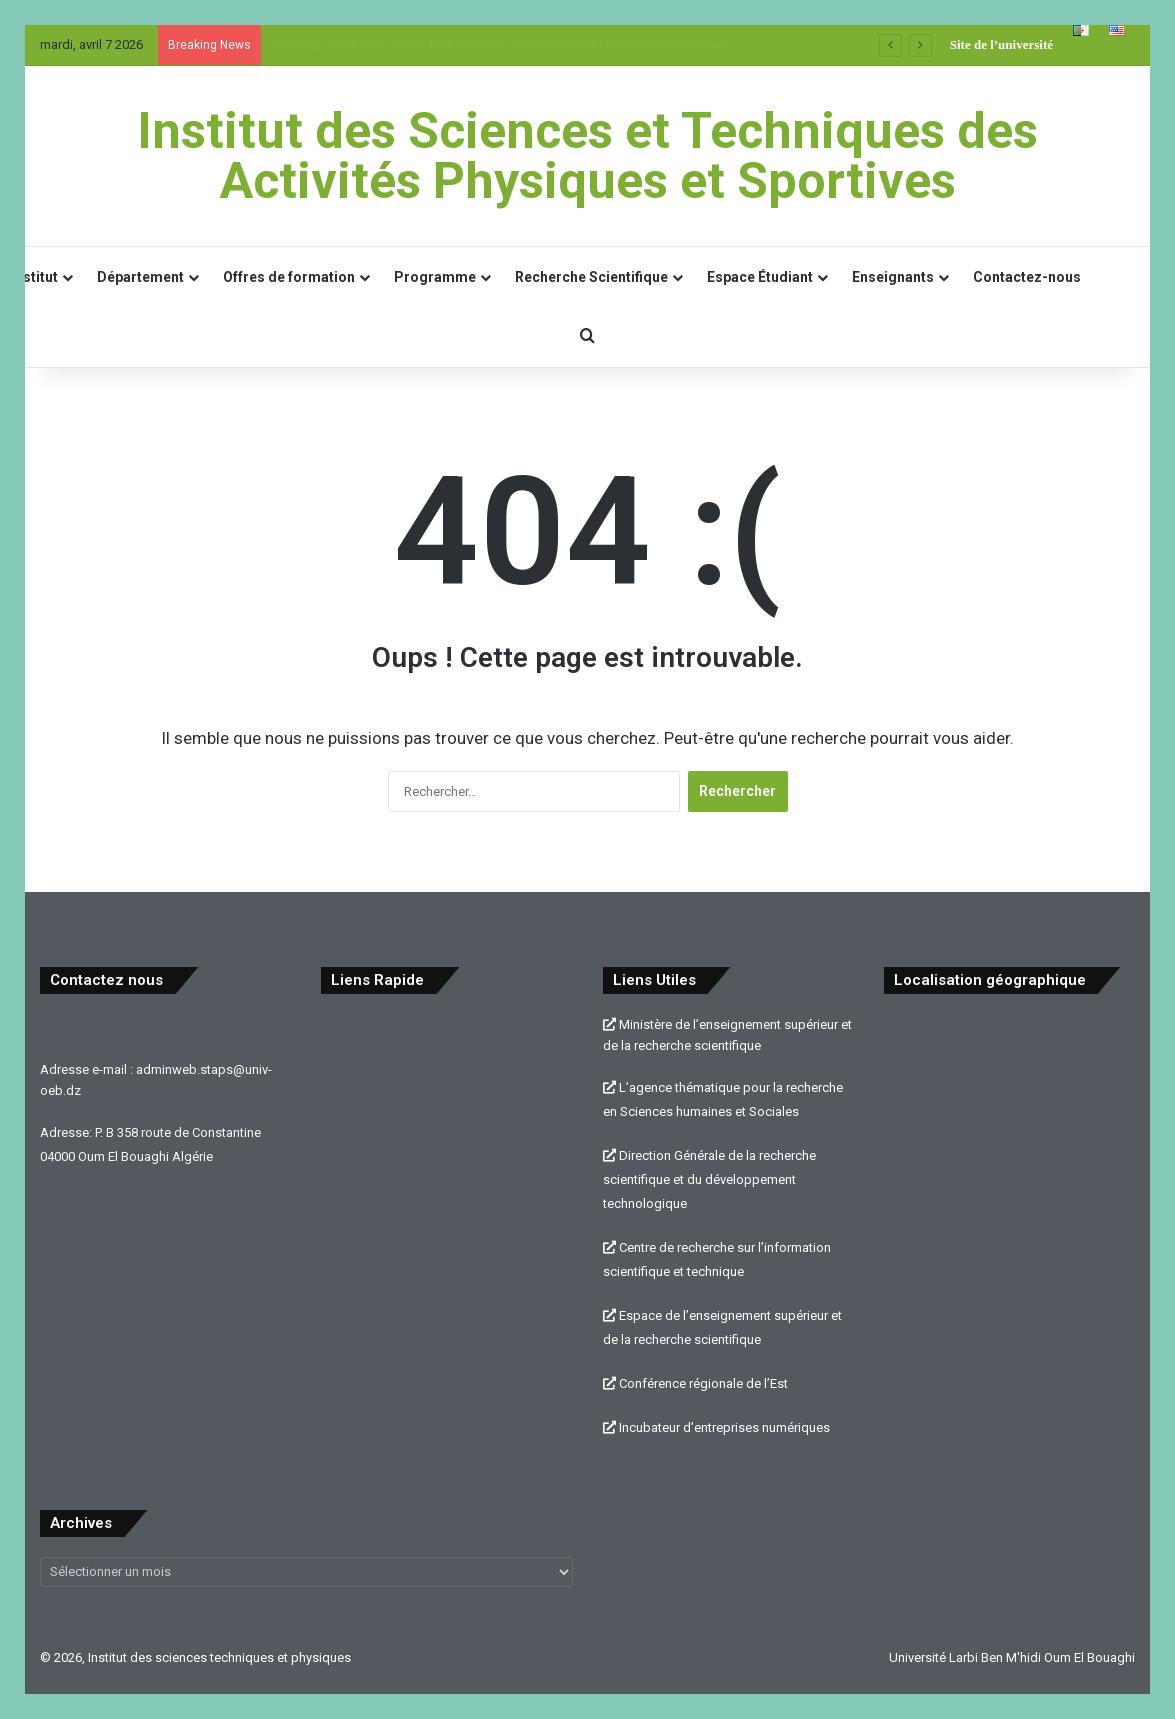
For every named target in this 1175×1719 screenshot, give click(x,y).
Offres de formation (289, 277)
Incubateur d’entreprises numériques (716, 1427)
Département (140, 277)
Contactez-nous (1027, 277)
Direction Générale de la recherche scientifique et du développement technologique (709, 1179)
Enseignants (893, 277)
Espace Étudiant (760, 277)
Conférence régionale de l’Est (695, 1383)
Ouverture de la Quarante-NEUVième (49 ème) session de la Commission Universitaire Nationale (545, 44)
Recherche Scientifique (591, 277)
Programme (435, 277)
